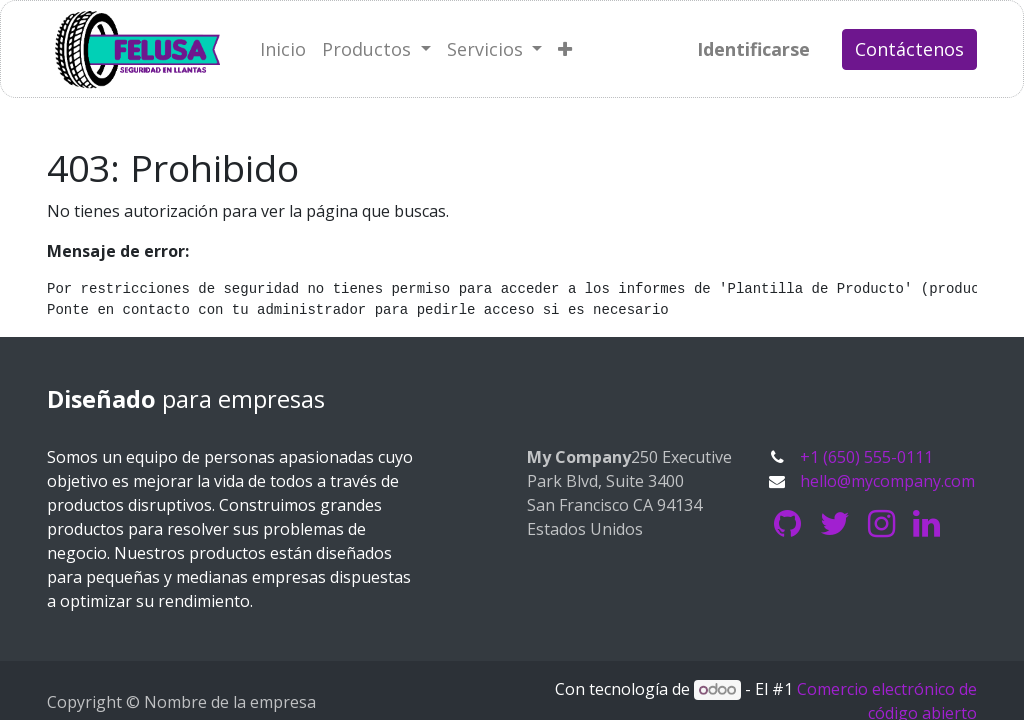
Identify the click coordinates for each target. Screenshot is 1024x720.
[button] (565, 49)
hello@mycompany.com (887, 481)
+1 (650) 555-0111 (866, 457)
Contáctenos (909, 49)
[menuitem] (283, 49)
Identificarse (753, 49)
